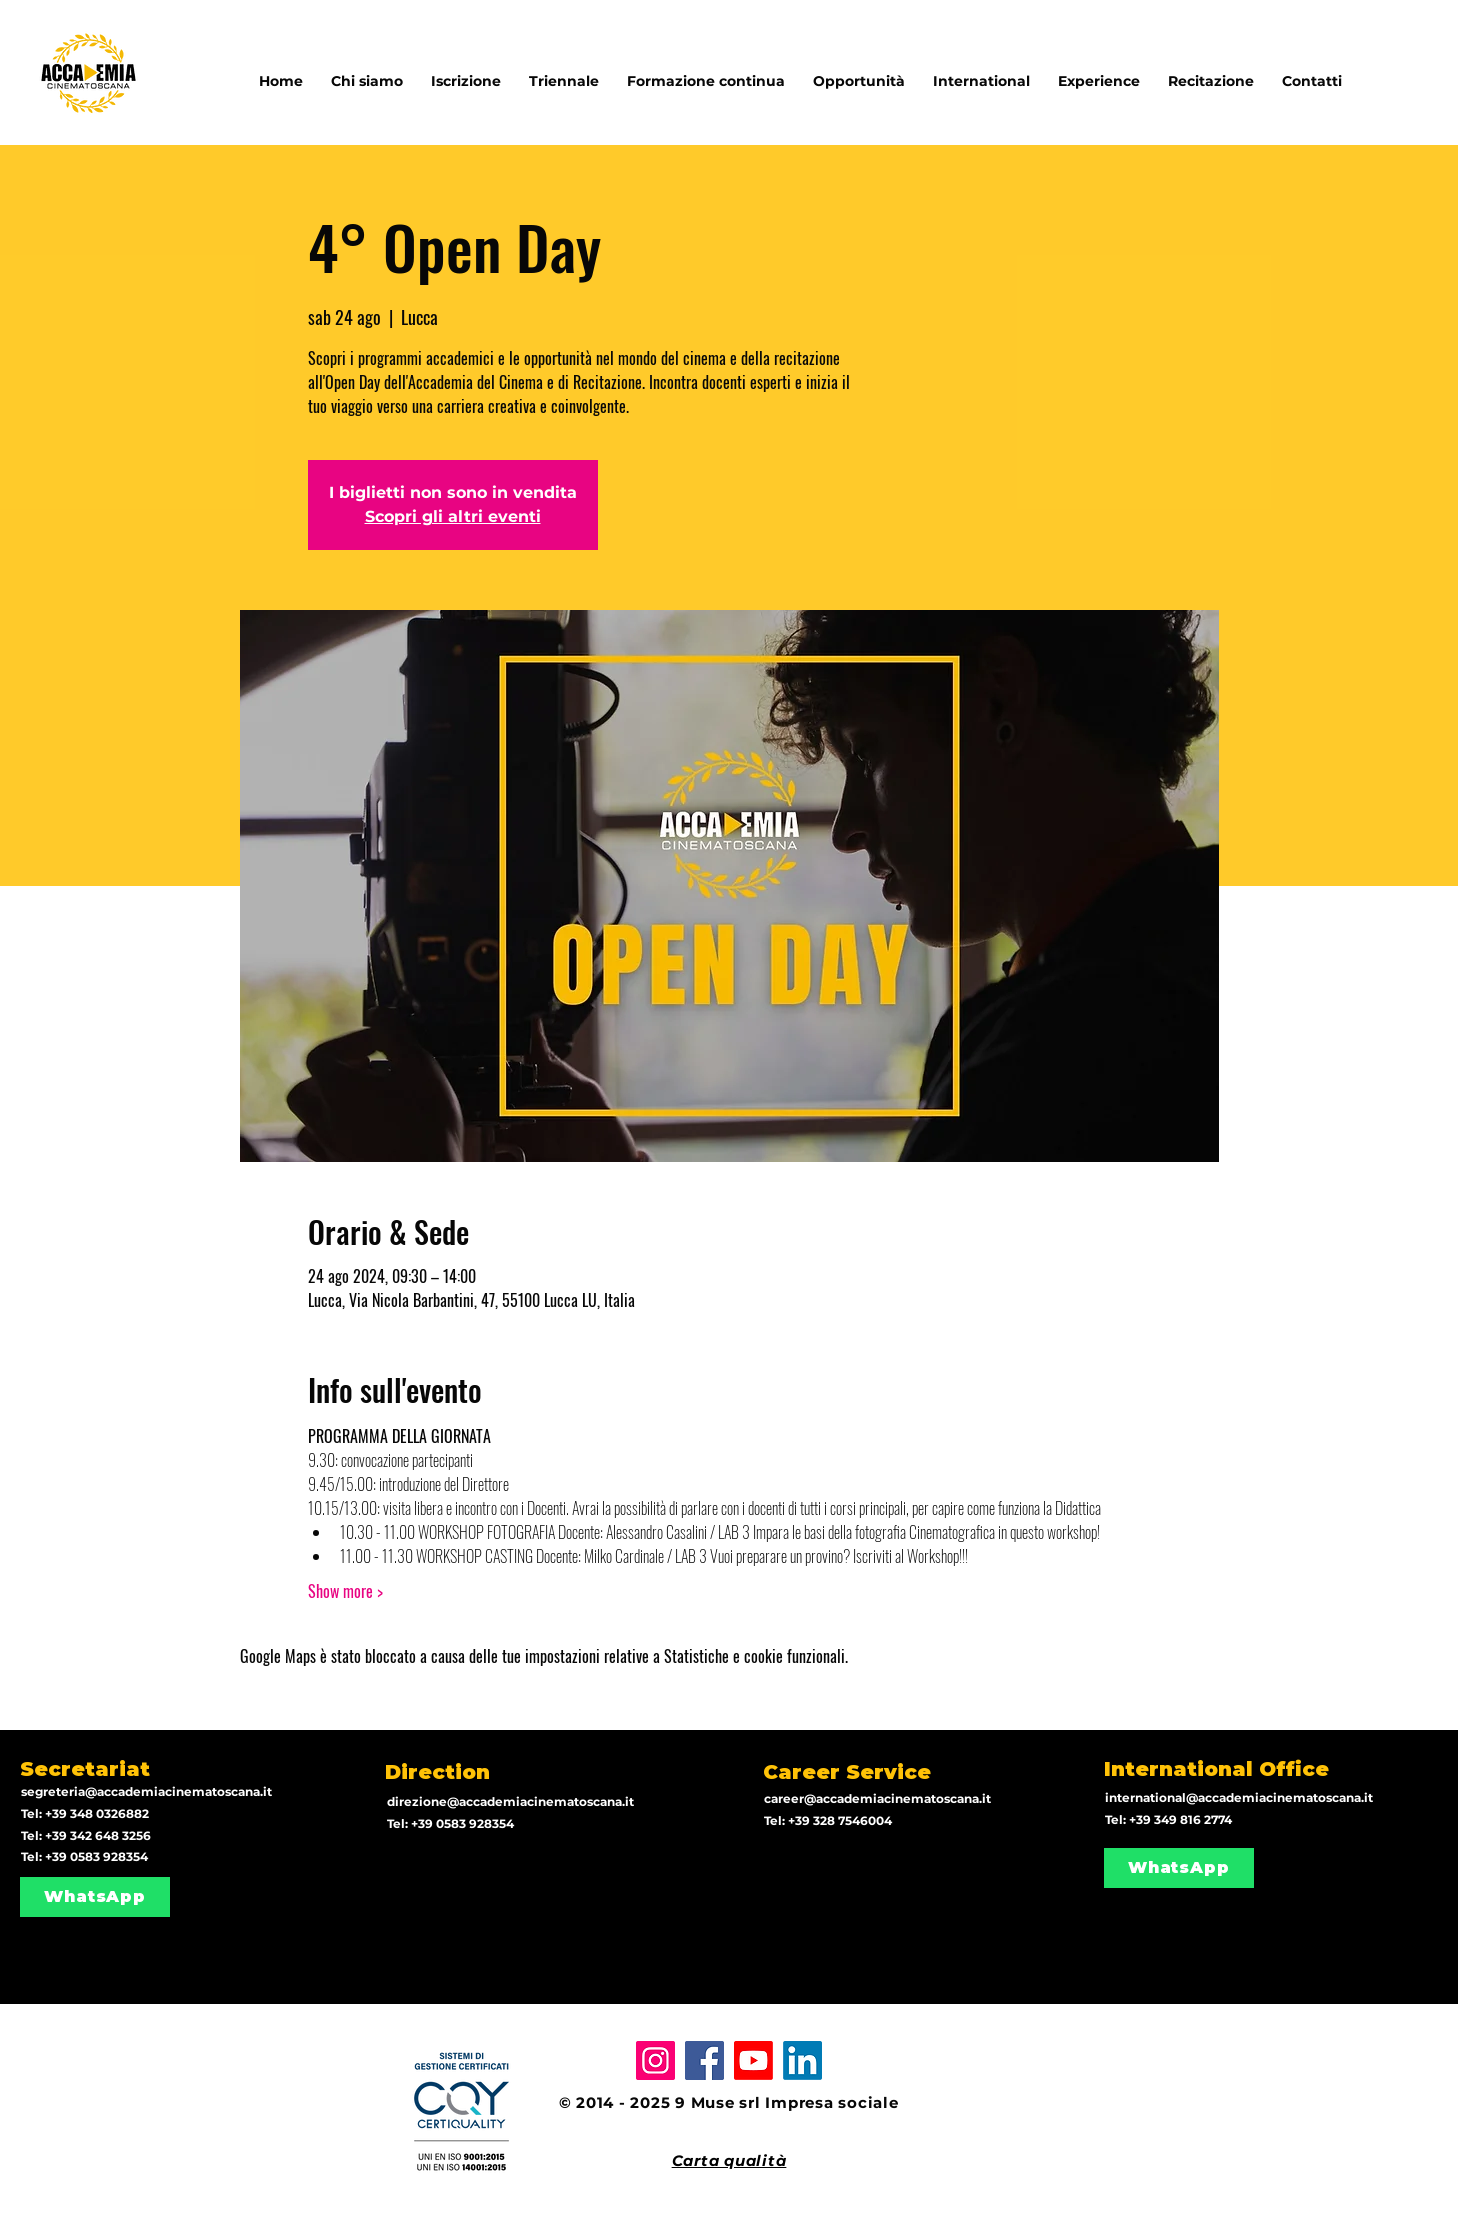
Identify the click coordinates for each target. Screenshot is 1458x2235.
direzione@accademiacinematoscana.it (510, 1801)
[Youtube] (753, 2060)
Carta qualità (729, 2160)
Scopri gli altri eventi (453, 516)
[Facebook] (704, 2060)
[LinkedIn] (802, 2060)
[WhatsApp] (95, 1897)
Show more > (345, 1591)
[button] (981, 72)
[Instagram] (655, 2060)
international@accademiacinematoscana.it (1239, 1797)
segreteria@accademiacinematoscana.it (146, 1791)
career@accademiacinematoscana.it (877, 1798)
